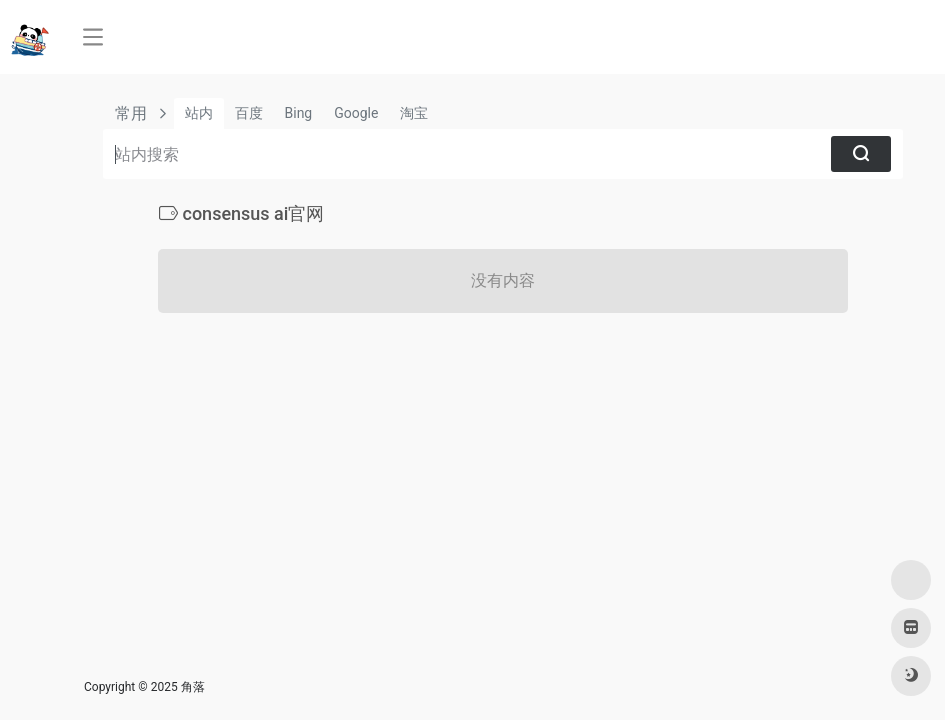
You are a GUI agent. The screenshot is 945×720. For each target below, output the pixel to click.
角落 (193, 687)
